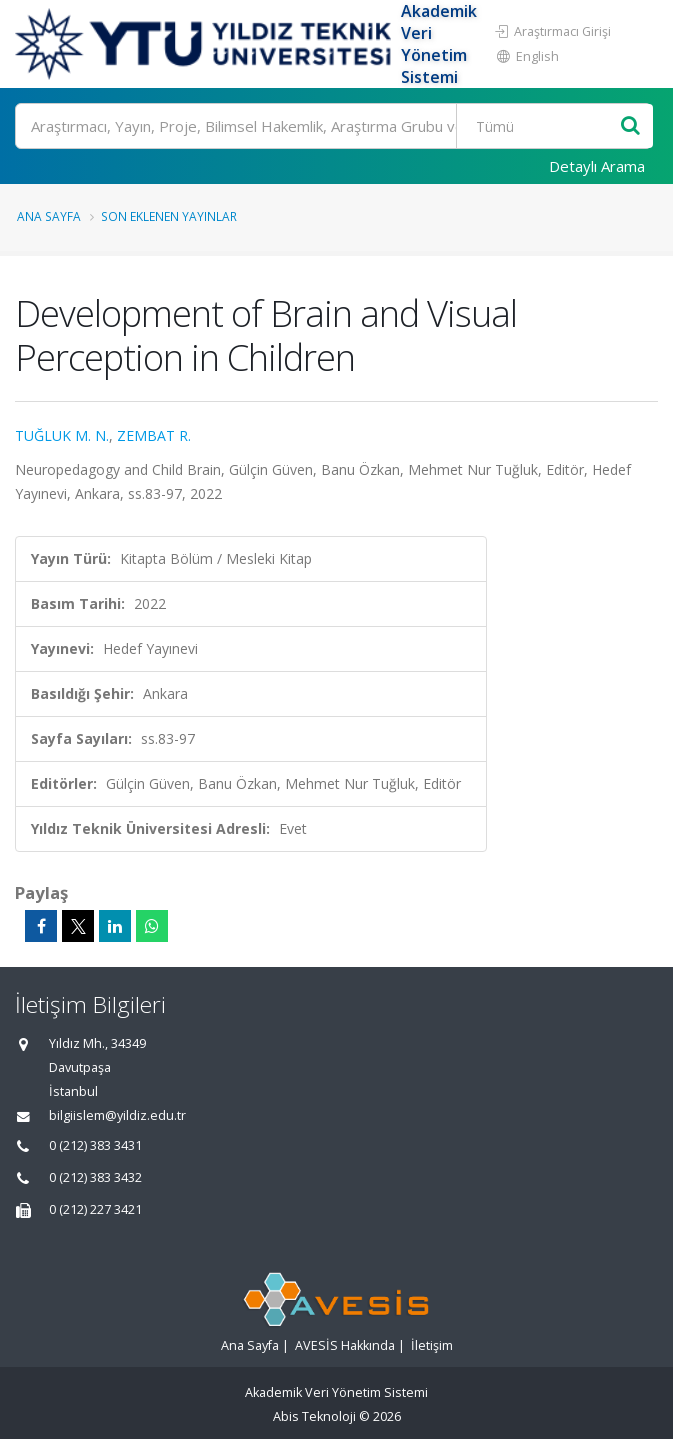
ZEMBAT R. (154, 435)
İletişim (432, 1345)
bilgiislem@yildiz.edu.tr (117, 1115)
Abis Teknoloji (314, 1416)
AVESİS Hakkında (345, 1345)
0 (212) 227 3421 (95, 1209)
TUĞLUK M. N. (62, 435)
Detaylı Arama (597, 166)
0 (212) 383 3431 (95, 1145)
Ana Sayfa (49, 216)
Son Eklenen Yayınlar (169, 216)
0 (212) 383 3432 (95, 1177)
